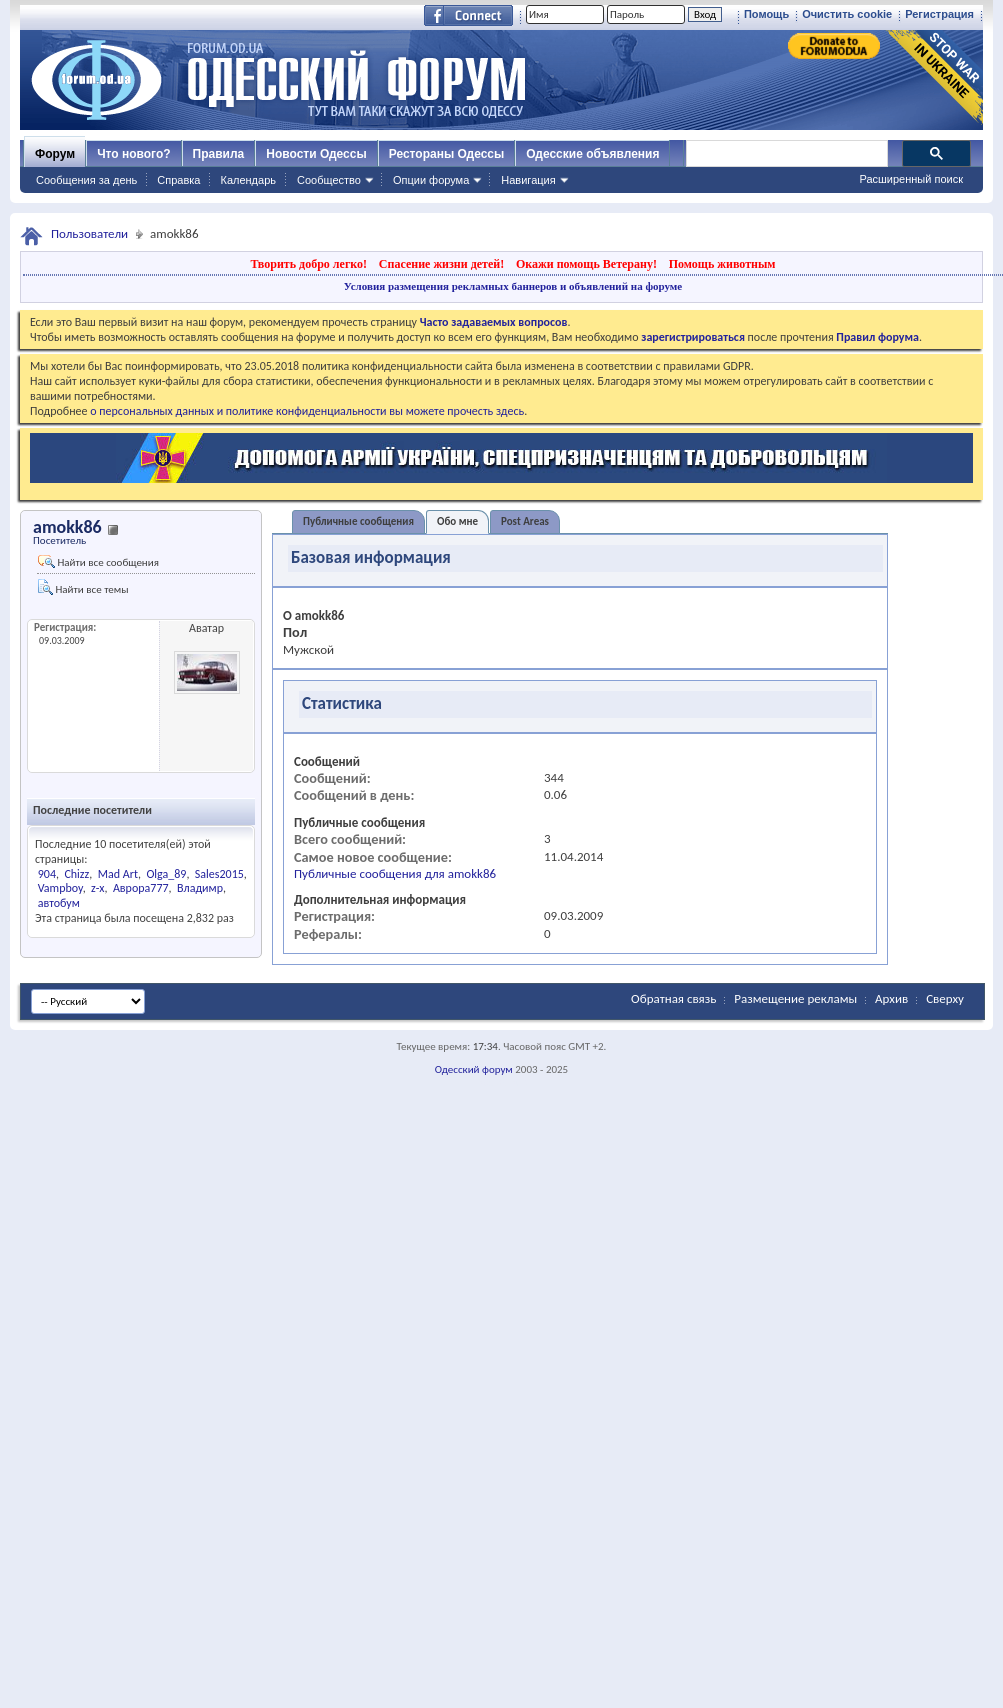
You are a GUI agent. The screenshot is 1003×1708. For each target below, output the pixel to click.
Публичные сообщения (358, 521)
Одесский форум (474, 1069)
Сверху (945, 998)
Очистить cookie (847, 14)
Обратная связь (673, 998)
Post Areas (525, 521)
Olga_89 (166, 874)
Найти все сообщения (98, 562)
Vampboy (60, 888)
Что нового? (133, 154)
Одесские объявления (592, 154)
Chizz (76, 874)
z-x (97, 888)
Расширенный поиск (911, 179)
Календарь (248, 180)
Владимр (200, 888)
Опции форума (431, 180)
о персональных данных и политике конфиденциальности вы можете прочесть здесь (307, 411)
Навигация (528, 180)
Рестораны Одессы (447, 154)
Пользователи (89, 233)
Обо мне (457, 521)
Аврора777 (141, 888)
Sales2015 (219, 874)
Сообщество (329, 180)
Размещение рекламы (795, 998)
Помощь (766, 14)
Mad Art (118, 874)
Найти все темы (83, 587)
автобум (59, 903)
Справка (178, 180)
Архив (891, 998)
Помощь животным (722, 264)
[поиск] (786, 154)
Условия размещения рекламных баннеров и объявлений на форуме (513, 286)
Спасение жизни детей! (441, 264)
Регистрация (939, 14)
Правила (219, 154)
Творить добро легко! (308, 264)
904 (47, 874)
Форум (55, 154)
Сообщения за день (86, 180)
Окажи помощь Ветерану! (586, 264)
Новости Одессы (316, 154)
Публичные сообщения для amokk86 (395, 873)
